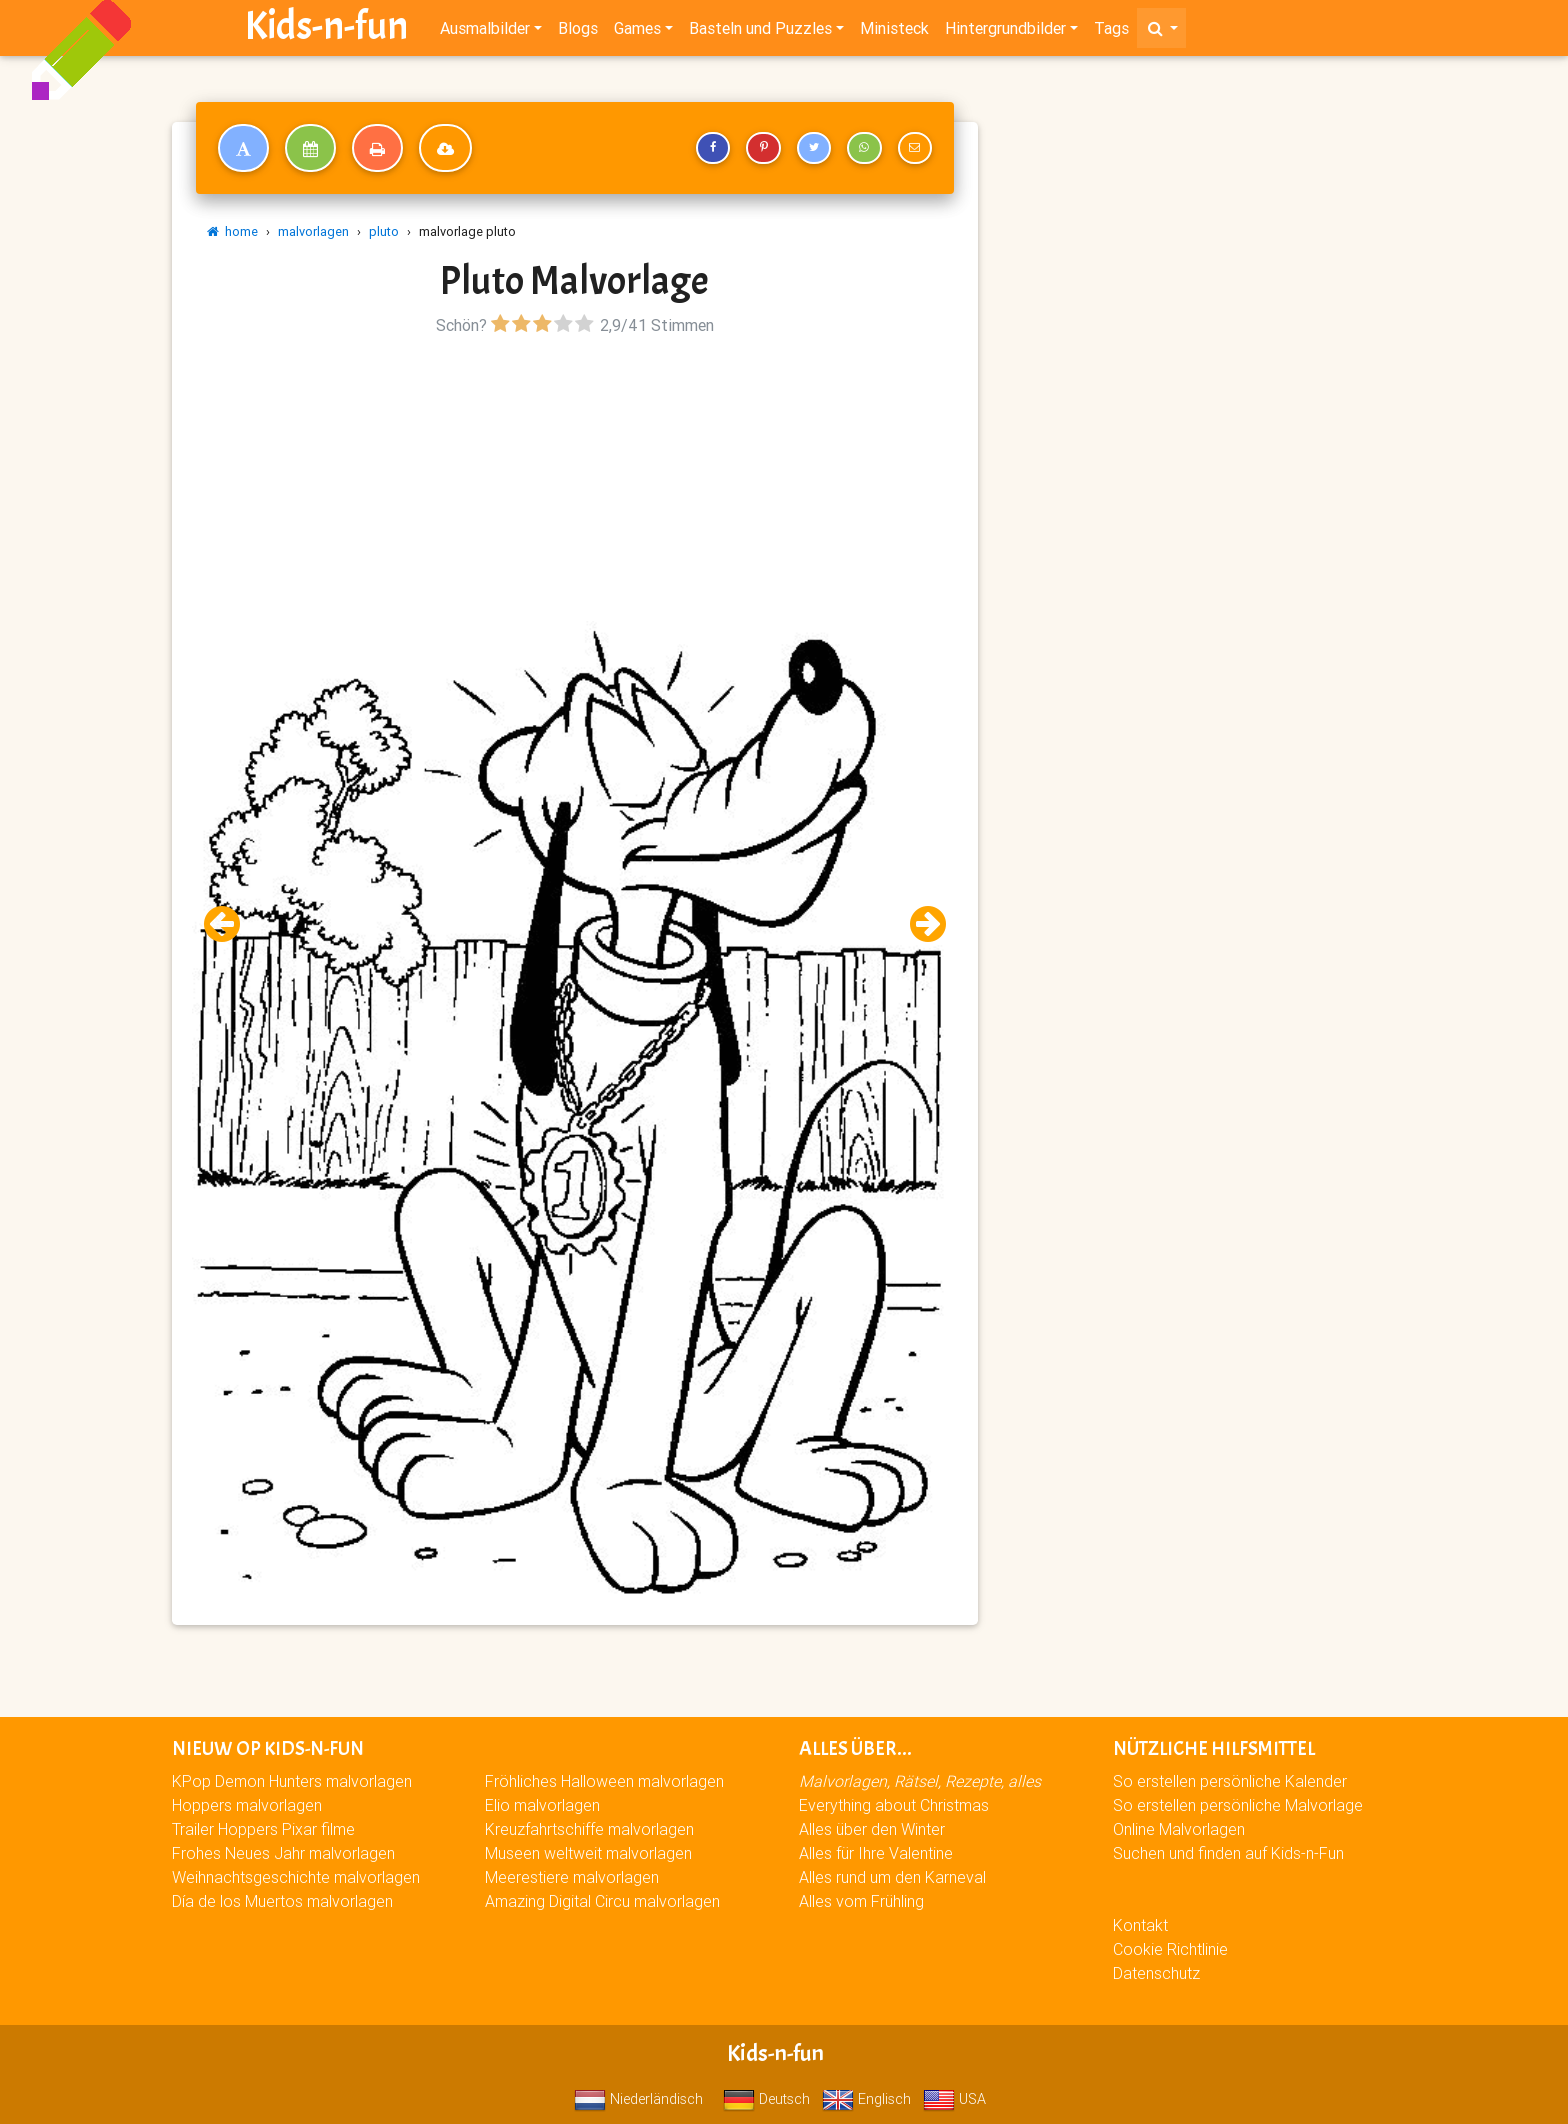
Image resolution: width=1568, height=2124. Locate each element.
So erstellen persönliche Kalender (1230, 1781)
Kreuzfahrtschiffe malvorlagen (589, 1829)
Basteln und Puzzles (760, 32)
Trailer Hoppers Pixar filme (263, 1829)
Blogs (578, 32)
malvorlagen (313, 231)
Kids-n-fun (326, 30)
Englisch (866, 2099)
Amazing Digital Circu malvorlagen (602, 1901)
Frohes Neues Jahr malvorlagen (283, 1853)
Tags (1111, 32)
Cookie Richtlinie (1170, 1949)
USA (954, 2099)
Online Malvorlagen (1179, 1829)
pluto (384, 231)
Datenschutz (1156, 1973)
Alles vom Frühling (861, 1901)
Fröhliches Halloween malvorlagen (604, 1781)
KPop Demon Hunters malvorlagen (292, 1781)
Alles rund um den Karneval (892, 1877)
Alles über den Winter (872, 1829)
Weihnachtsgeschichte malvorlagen (296, 1877)
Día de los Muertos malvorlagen (282, 1901)
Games (637, 32)
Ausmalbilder (485, 32)
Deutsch (766, 2099)
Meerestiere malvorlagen (572, 1877)
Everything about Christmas (894, 1805)
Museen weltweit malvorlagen (588, 1853)
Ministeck (894, 32)
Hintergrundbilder (1005, 32)
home (232, 231)
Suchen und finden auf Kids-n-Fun (1228, 1853)
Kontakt (1140, 1925)
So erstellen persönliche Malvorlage (1238, 1805)
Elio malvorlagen (542, 1805)
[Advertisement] (575, 481)
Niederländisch (638, 2099)
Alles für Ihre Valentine (876, 1853)
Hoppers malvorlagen (247, 1805)
